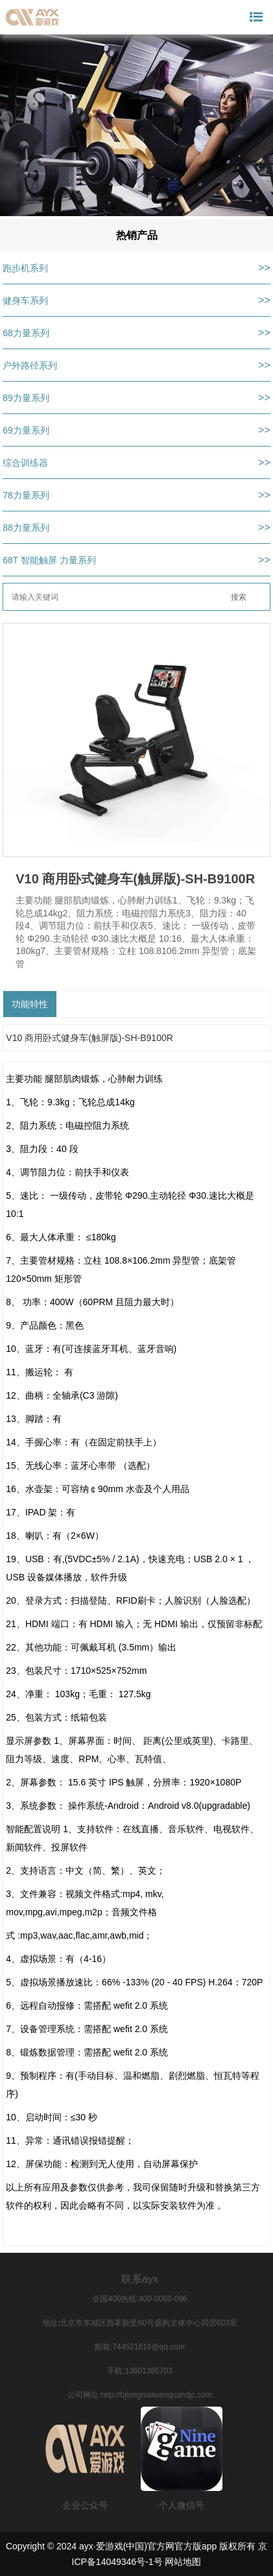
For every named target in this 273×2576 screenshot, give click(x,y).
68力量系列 (26, 333)
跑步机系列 (25, 268)
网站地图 (183, 2562)
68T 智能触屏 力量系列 (49, 560)
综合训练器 (25, 463)
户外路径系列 (30, 365)
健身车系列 (25, 300)
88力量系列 (26, 527)
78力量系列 (26, 495)
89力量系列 (26, 398)
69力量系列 (26, 430)
